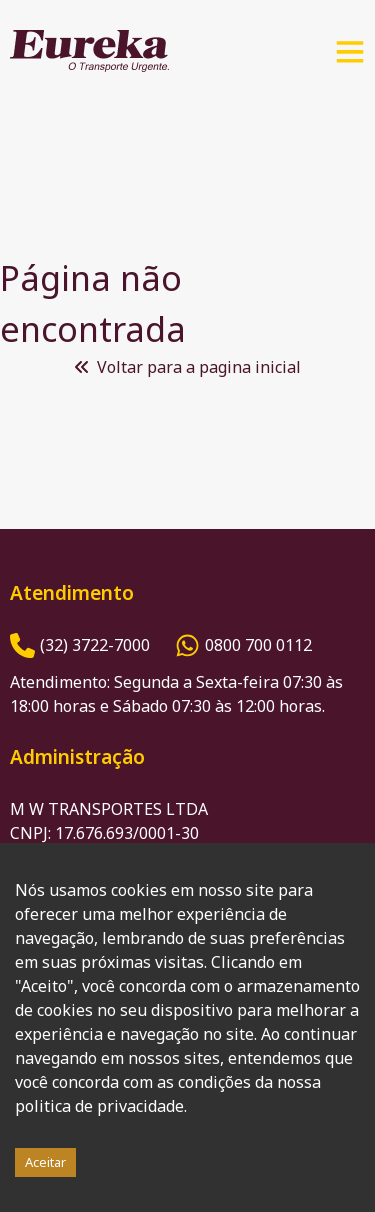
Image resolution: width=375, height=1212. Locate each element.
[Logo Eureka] (89, 51)
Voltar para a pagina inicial (188, 367)
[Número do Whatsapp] (243, 645)
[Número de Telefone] (80, 645)
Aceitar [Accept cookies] (45, 1162)
